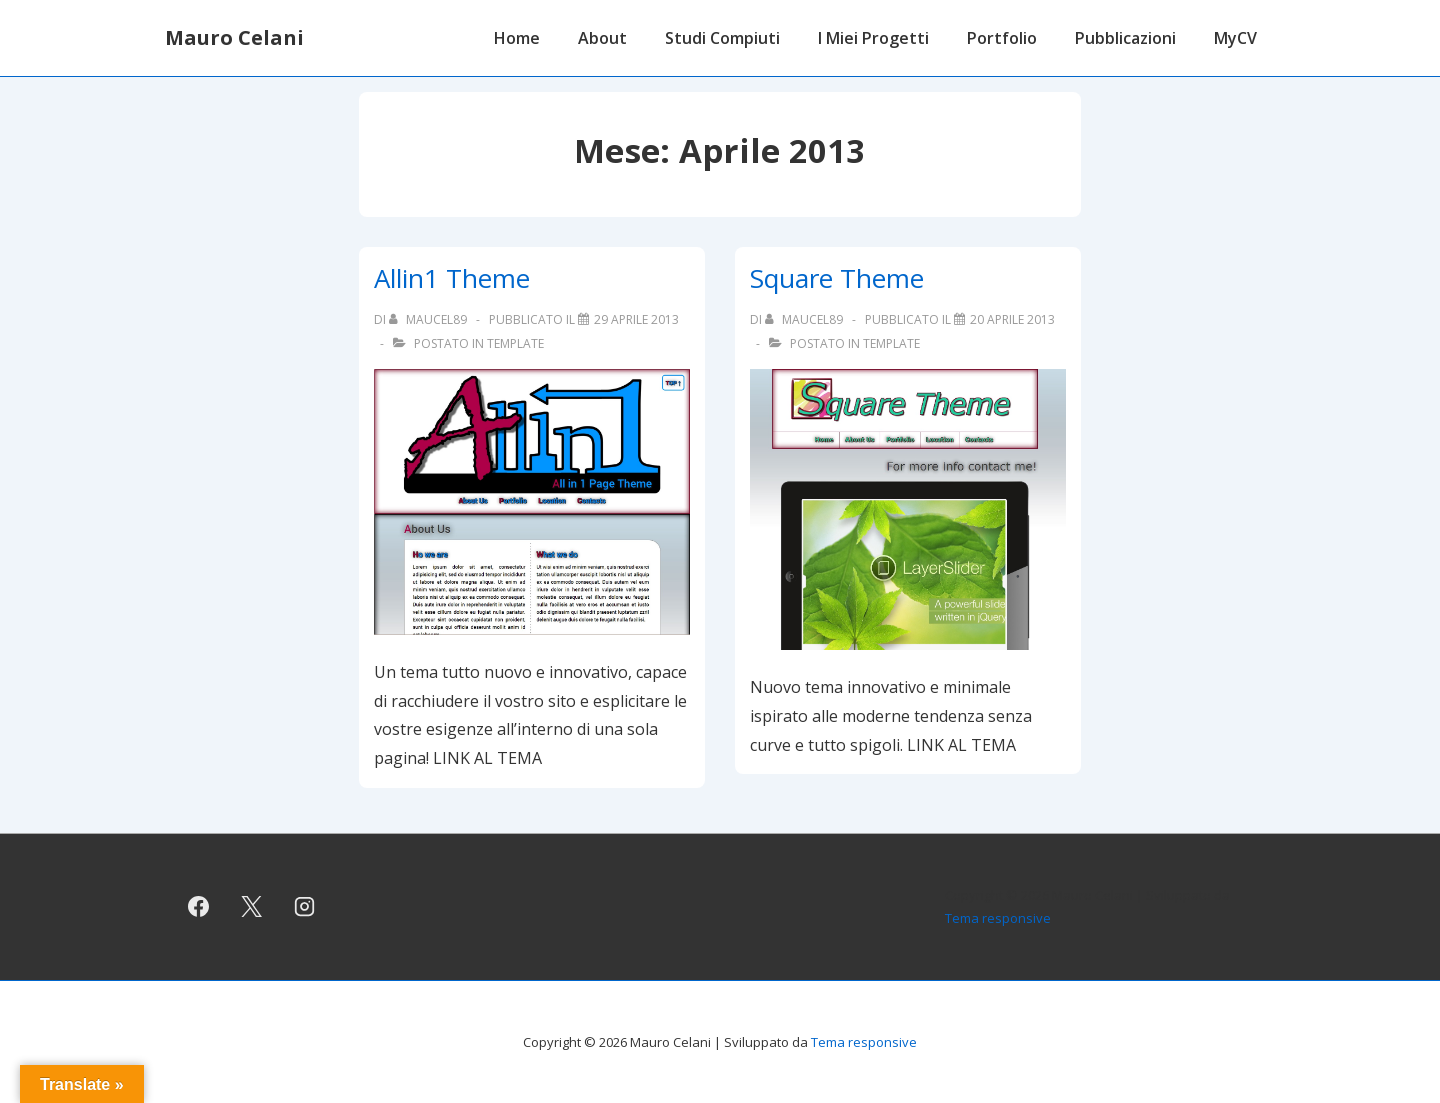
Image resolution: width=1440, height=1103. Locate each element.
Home (517, 38)
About (602, 38)
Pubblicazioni (1125, 38)
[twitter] (252, 907)
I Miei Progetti (873, 38)
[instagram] (305, 907)
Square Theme (837, 278)
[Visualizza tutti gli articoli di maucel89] (429, 319)
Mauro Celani (234, 37)
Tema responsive (998, 918)
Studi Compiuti (722, 38)
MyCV (1235, 38)
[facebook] (199, 907)
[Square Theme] (1012, 319)
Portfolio (1002, 38)
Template (515, 343)
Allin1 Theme (452, 278)
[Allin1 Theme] (636, 319)
